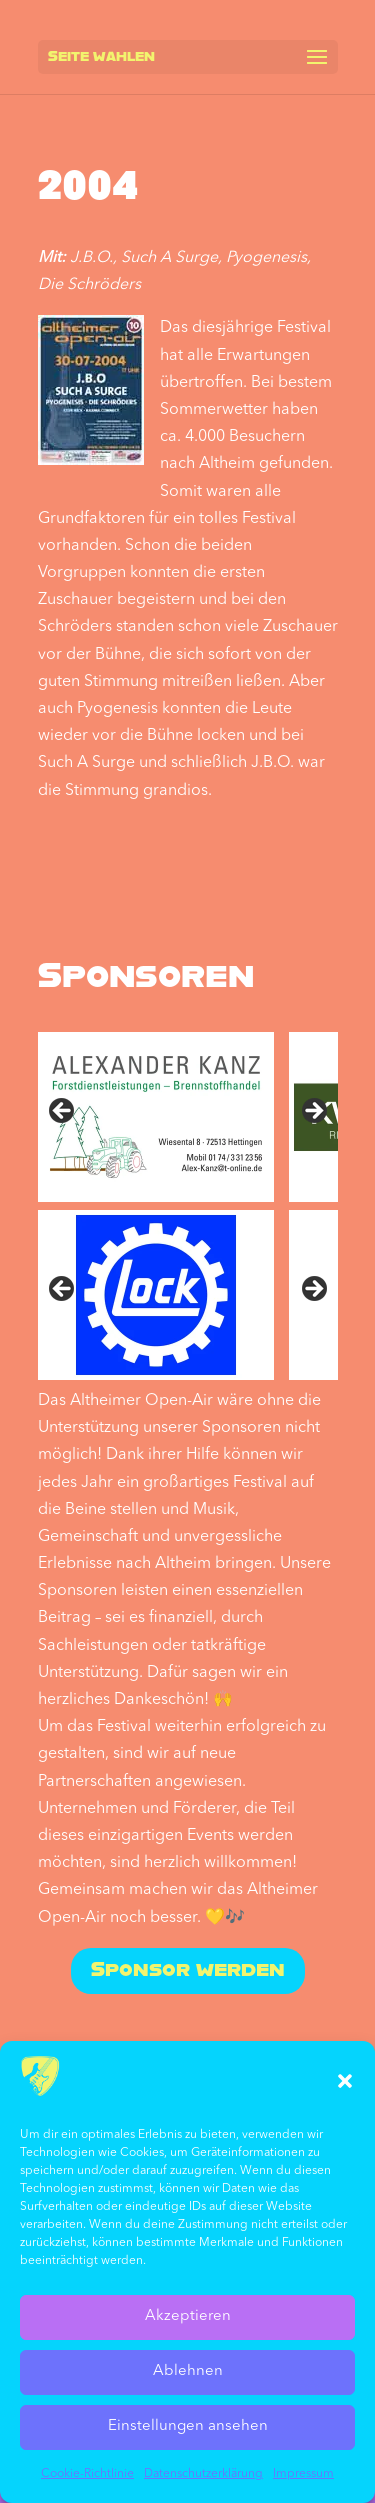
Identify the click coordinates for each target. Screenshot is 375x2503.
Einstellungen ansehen (188, 2426)
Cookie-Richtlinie (87, 2474)
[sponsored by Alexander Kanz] (156, 1117)
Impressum (303, 2474)
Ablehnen (188, 2371)
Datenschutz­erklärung (203, 2474)
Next (313, 1112)
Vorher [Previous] (63, 1290)
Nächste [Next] (313, 1290)
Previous (63, 1112)
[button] (345, 2081)
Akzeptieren (188, 2316)
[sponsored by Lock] (156, 1295)
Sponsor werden (188, 1971)
